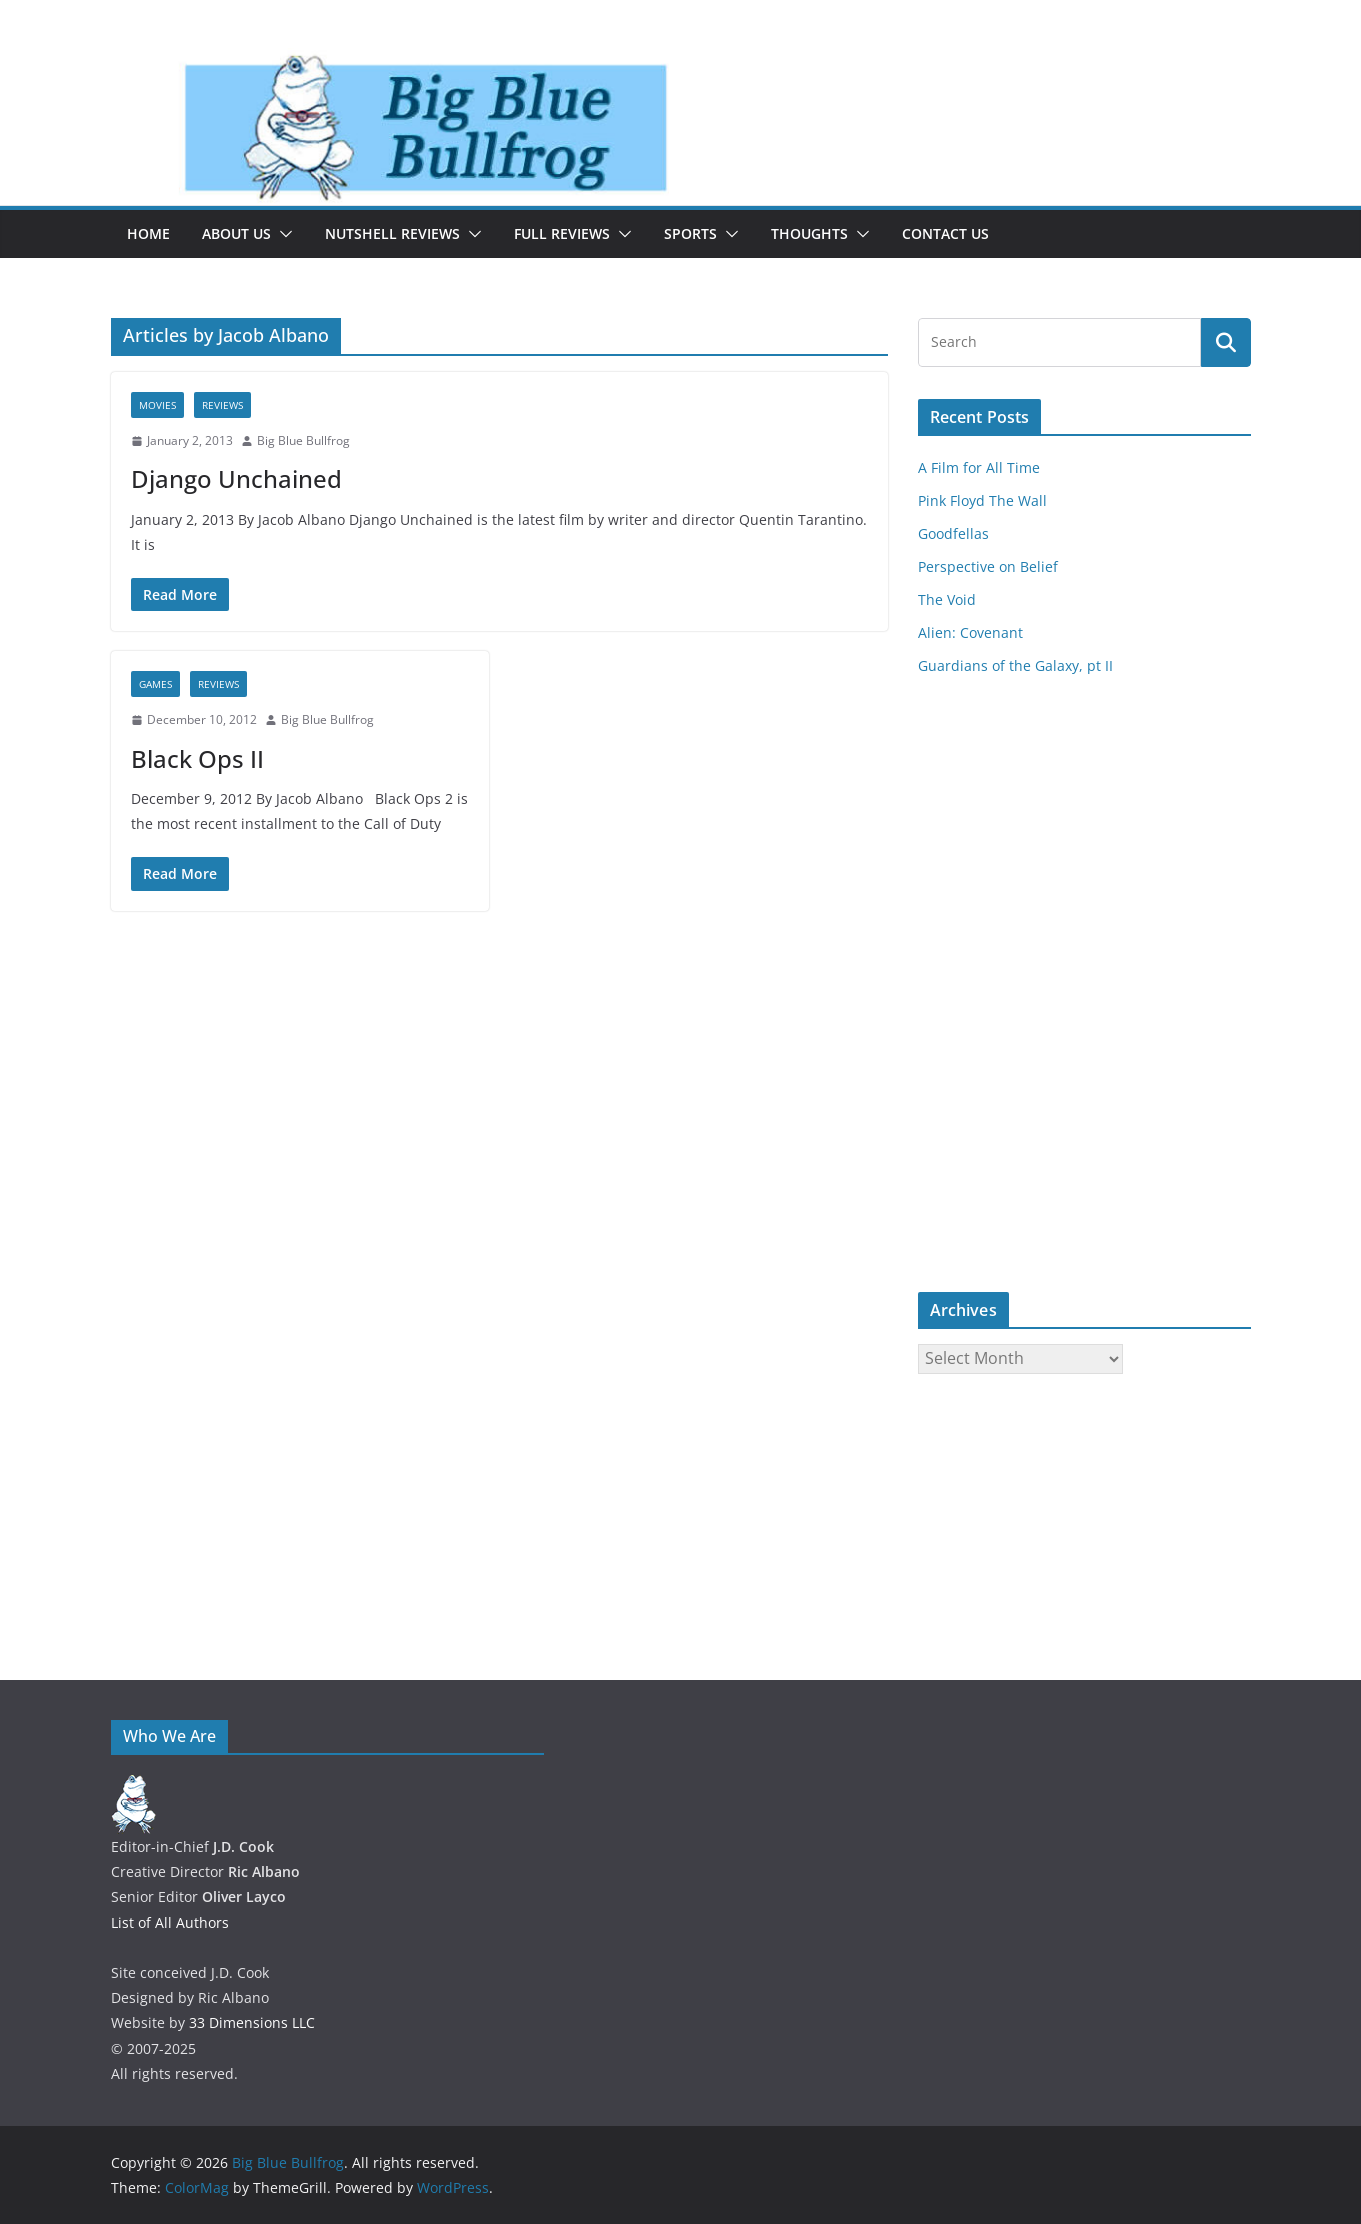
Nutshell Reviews (392, 233)
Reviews (222, 405)
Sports (690, 233)
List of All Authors (170, 1922)
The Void (947, 599)
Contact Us (945, 233)
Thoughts (809, 233)
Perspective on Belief (988, 566)
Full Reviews (562, 233)
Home (148, 233)
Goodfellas (953, 533)
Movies (157, 405)
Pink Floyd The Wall (982, 500)
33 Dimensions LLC (252, 2022)
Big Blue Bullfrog (303, 440)
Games (155, 684)
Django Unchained (236, 478)
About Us (236, 233)
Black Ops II (197, 758)
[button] (282, 234)
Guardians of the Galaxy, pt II (1015, 665)
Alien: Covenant (970, 632)
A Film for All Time (979, 467)
